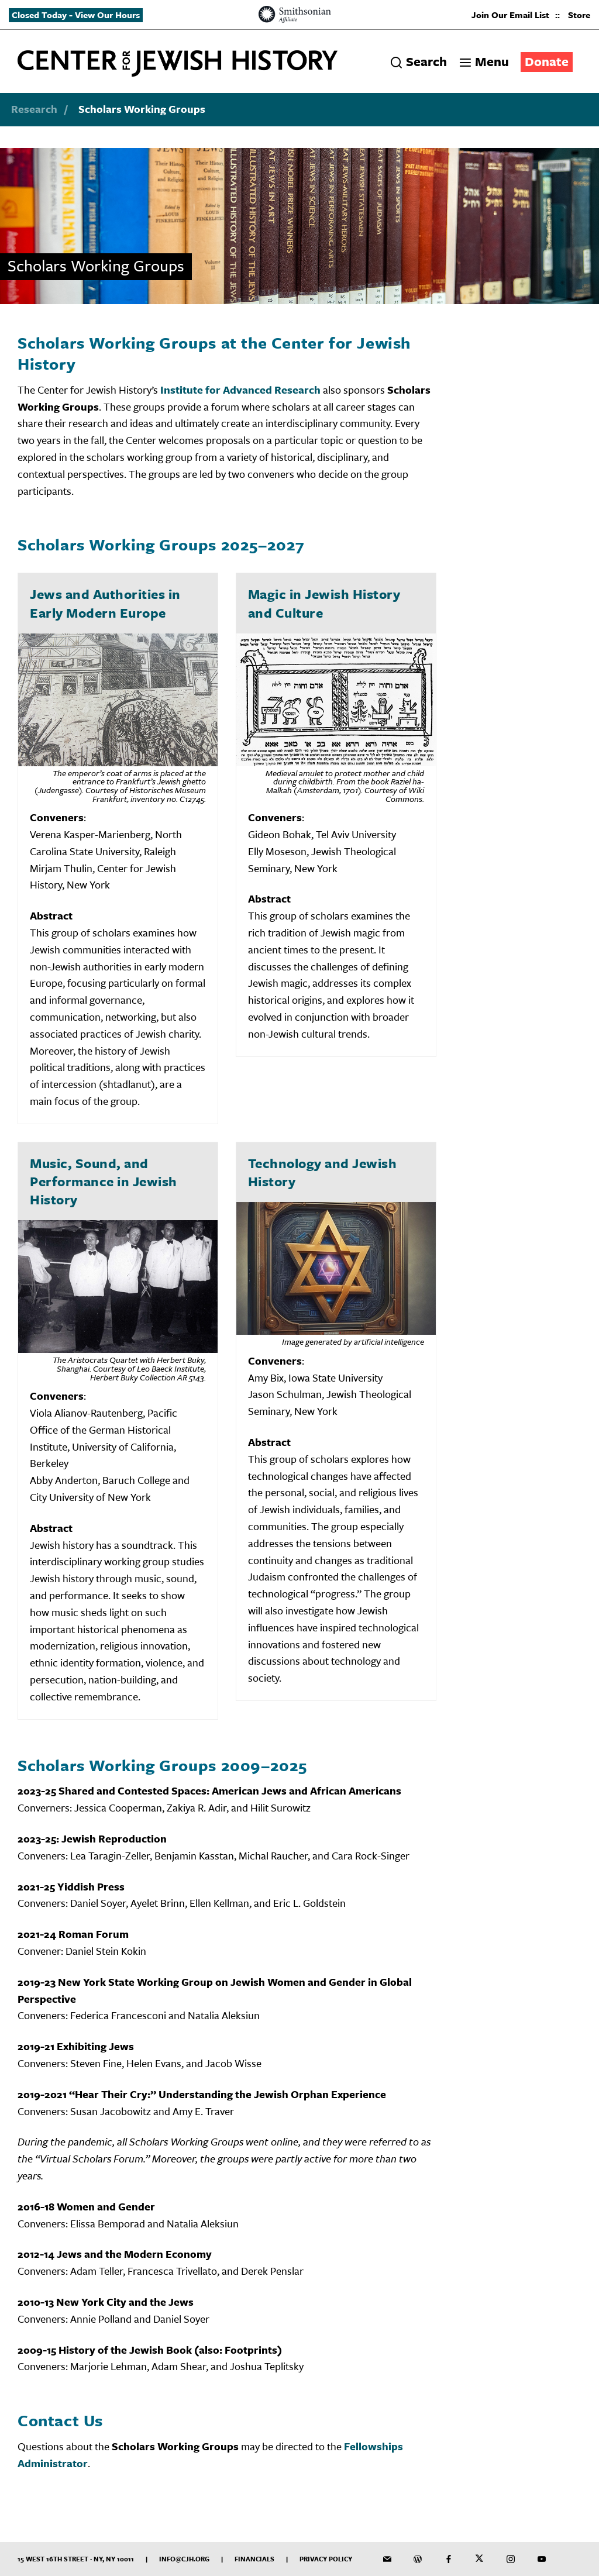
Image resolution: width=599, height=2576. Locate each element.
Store (579, 14)
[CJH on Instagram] (510, 2559)
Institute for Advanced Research (240, 389)
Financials (254, 2559)
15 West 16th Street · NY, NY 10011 (76, 2559)
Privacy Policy (326, 2559)
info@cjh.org (184, 2559)
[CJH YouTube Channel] (541, 2559)
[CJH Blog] (417, 2559)
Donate (547, 61)
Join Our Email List (510, 14)
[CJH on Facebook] (448, 2559)
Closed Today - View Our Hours (76, 14)
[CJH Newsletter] (387, 2559)
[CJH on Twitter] (479, 2559)
